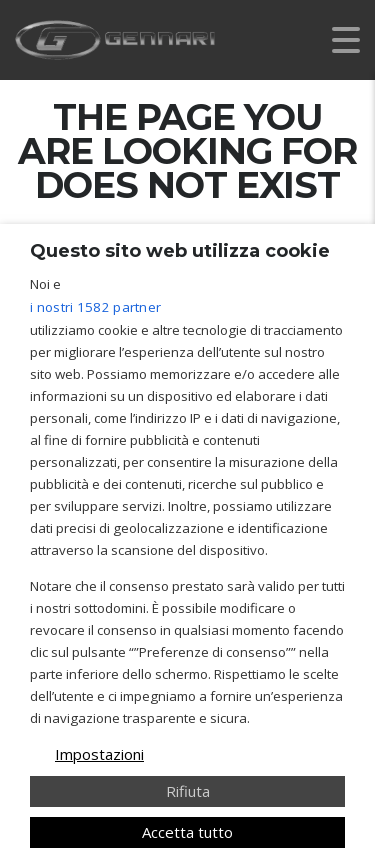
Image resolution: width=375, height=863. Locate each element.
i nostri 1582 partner (95, 307)
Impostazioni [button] (99, 754)
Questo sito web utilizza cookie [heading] (180, 251)
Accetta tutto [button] (187, 832)
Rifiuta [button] (188, 791)
